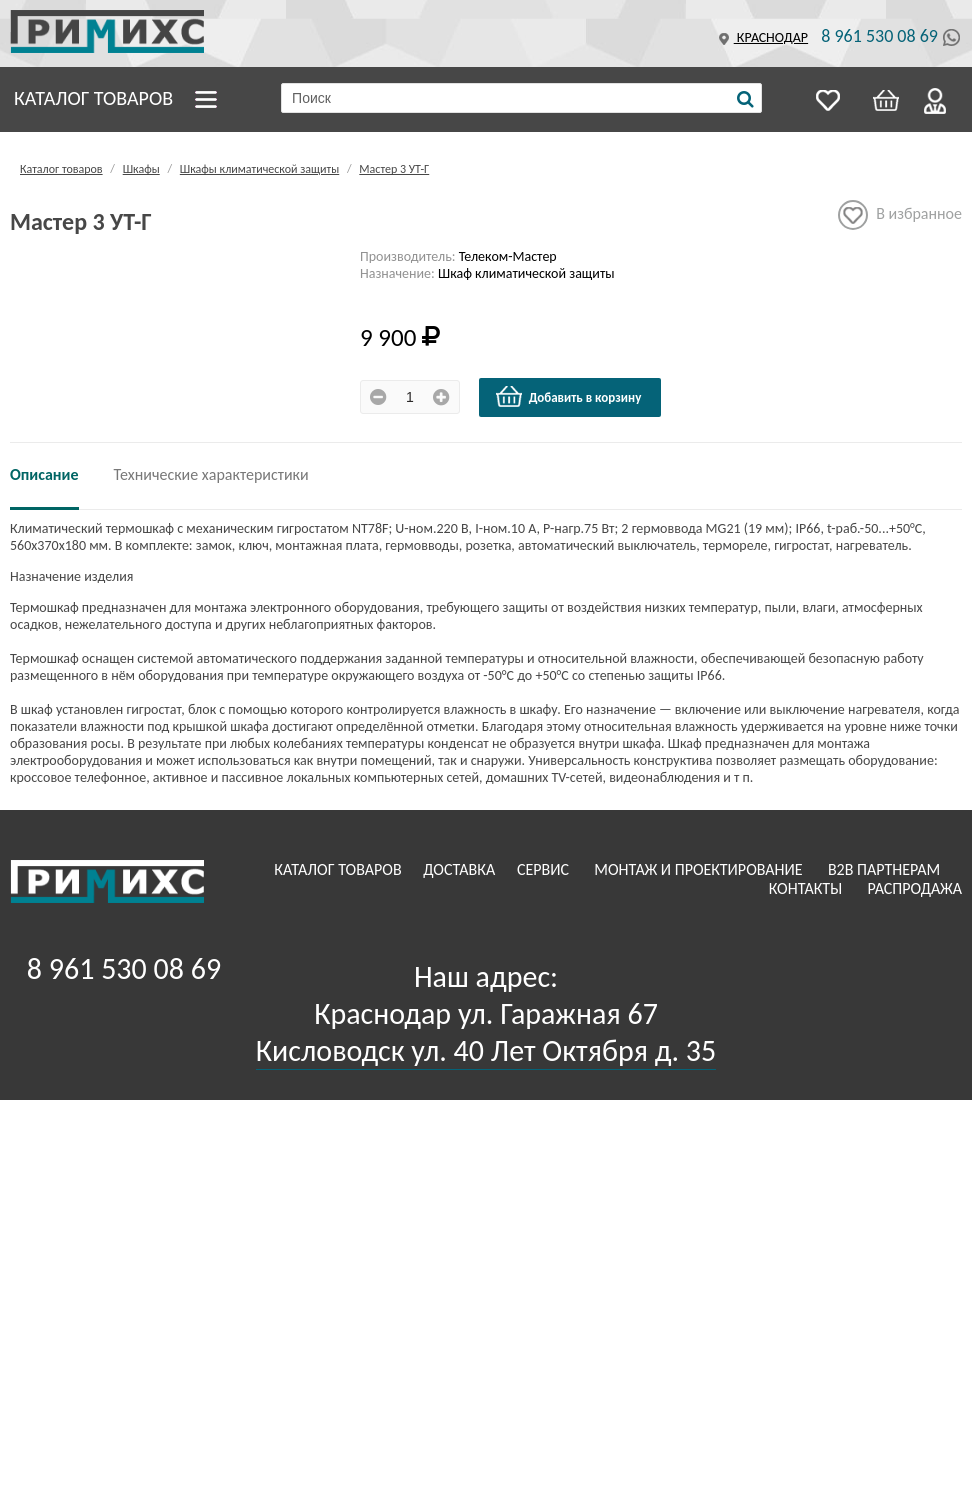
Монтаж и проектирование (700, 869)
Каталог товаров (93, 98)
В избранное (900, 215)
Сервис (545, 869)
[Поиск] (745, 99)
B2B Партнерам (886, 869)
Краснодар (761, 37)
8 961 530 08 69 (879, 36)
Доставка (461, 869)
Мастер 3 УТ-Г (394, 169)
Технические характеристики (211, 474)
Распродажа (914, 888)
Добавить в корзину (568, 397)
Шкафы (141, 169)
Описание (44, 474)
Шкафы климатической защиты (259, 169)
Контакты (807, 888)
